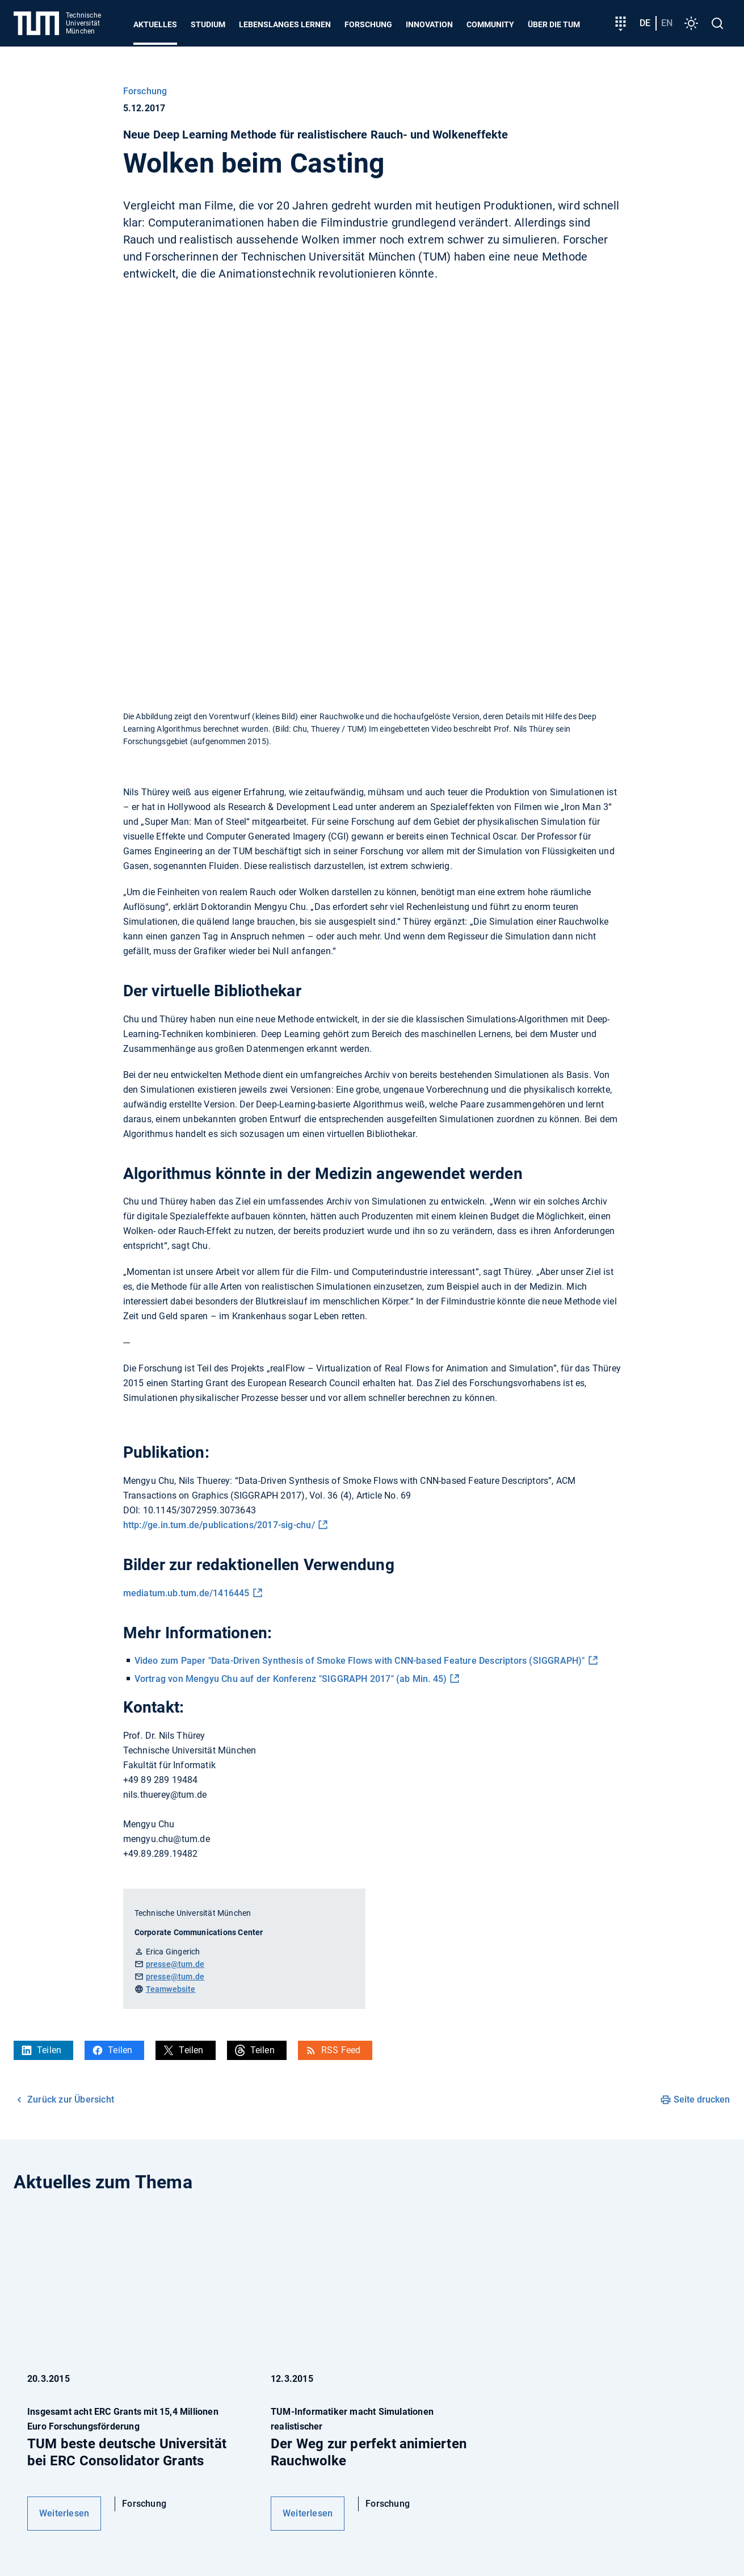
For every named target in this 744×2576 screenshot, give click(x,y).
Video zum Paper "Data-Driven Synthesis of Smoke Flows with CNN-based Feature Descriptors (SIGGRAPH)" (359, 1660)
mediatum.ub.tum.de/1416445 (186, 1593)
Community (490, 24)
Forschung (368, 24)
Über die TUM (554, 24)
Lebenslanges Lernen (285, 24)
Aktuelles (155, 24)
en (666, 23)
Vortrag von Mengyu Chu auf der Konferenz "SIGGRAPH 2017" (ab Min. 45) (290, 1678)
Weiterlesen (64, 2513)
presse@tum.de (175, 1964)
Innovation (429, 24)
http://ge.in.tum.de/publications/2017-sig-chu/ (219, 1525)
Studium (208, 24)
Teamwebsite (171, 1989)
